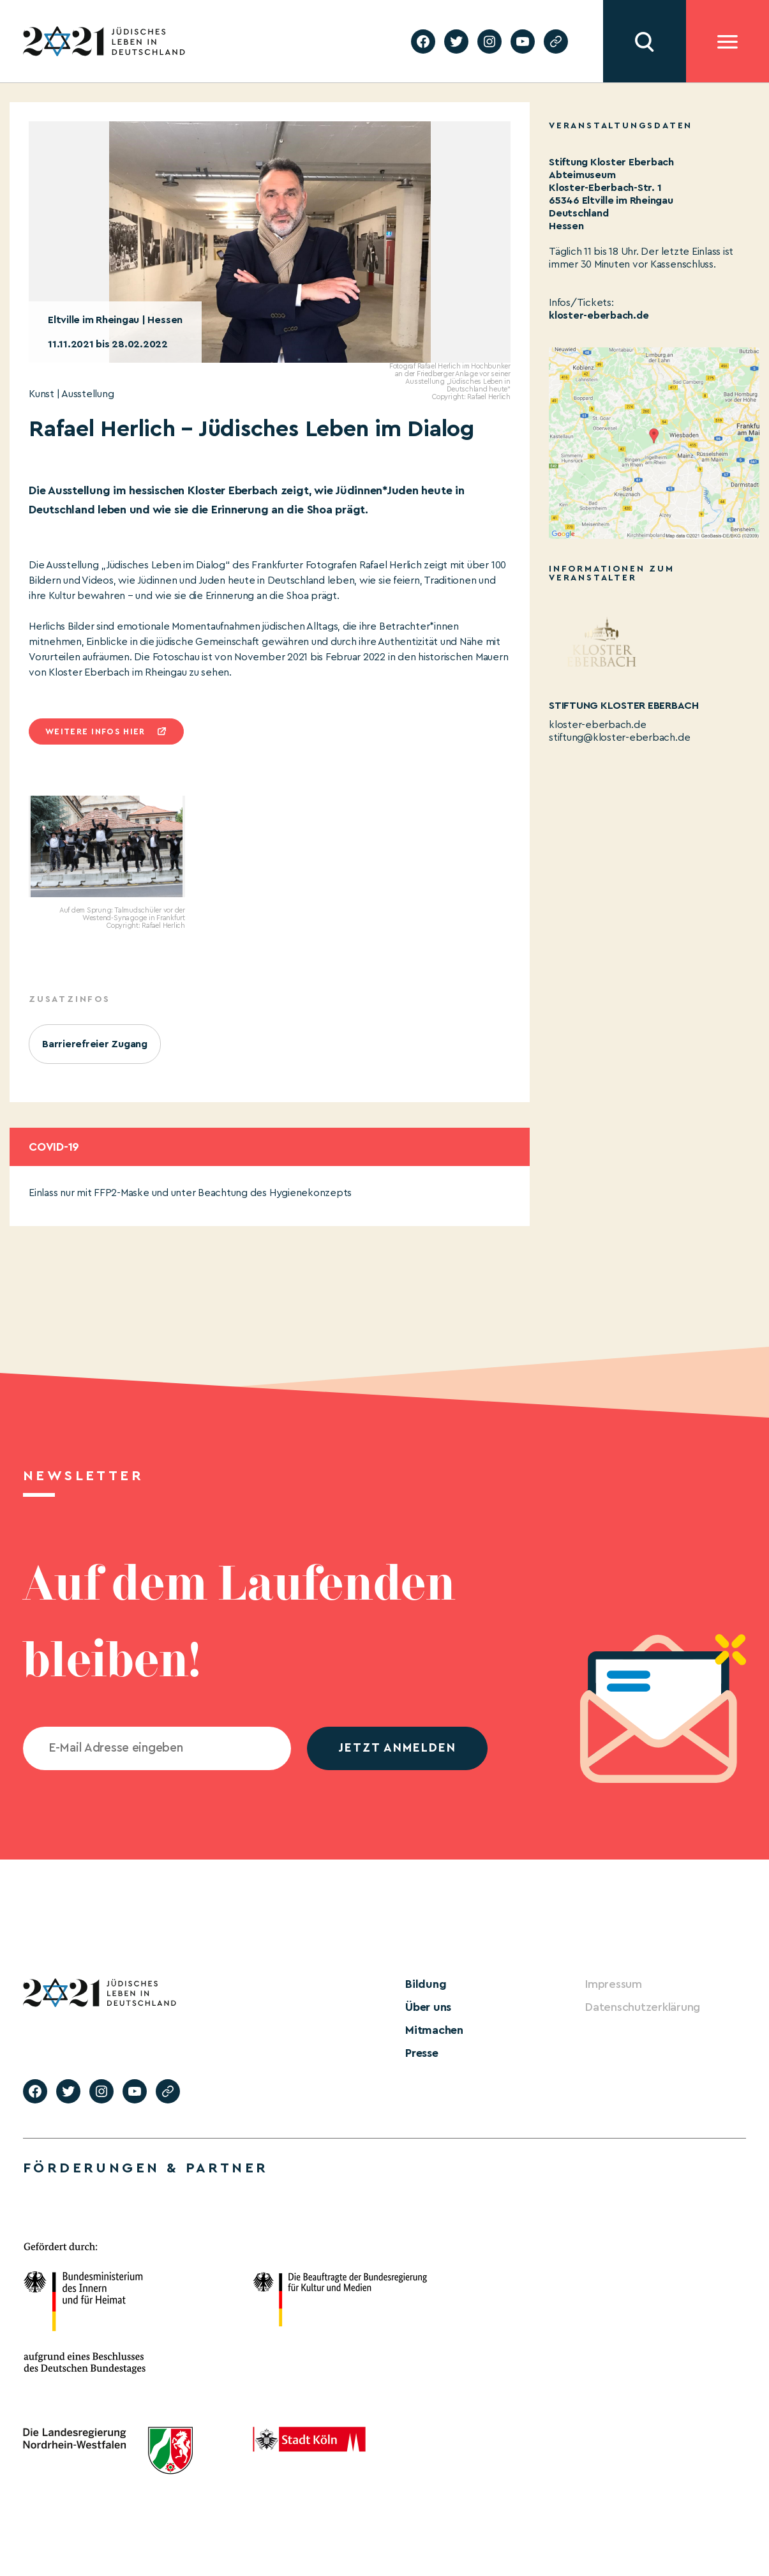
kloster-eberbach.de (598, 315)
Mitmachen (434, 2030)
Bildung (425, 1984)
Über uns (428, 2007)
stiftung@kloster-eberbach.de (619, 737)
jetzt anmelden (397, 1748)
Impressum (613, 1984)
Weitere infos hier (95, 731)
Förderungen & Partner (145, 2168)
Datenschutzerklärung (642, 2007)
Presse (421, 2053)
